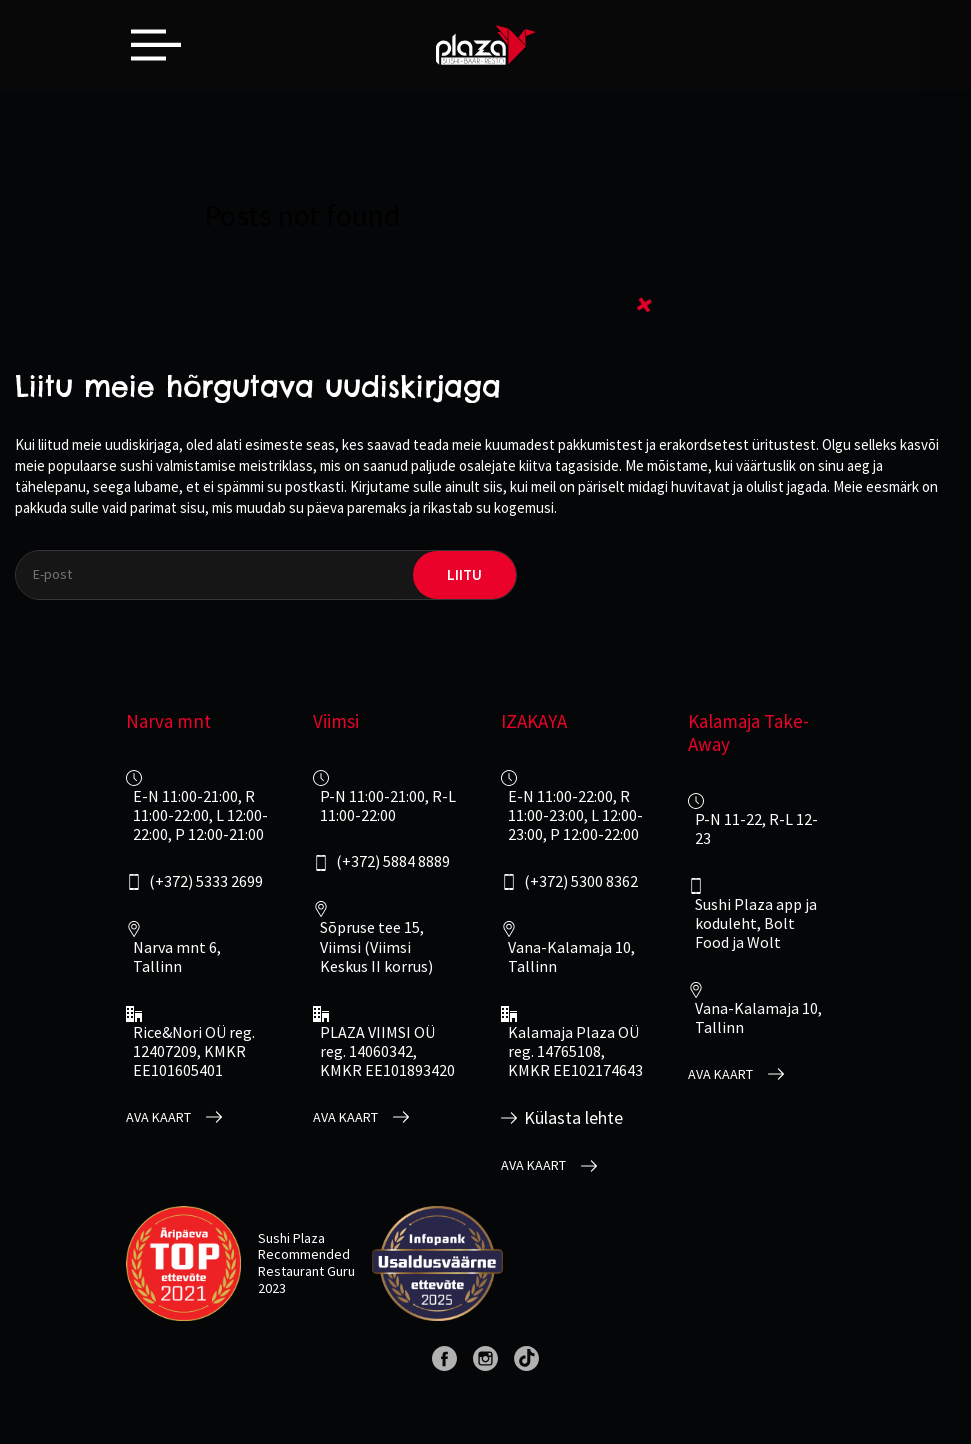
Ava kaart (158, 1117)
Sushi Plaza (291, 1238)
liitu (464, 574)
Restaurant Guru (306, 1271)
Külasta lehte (573, 1118)
